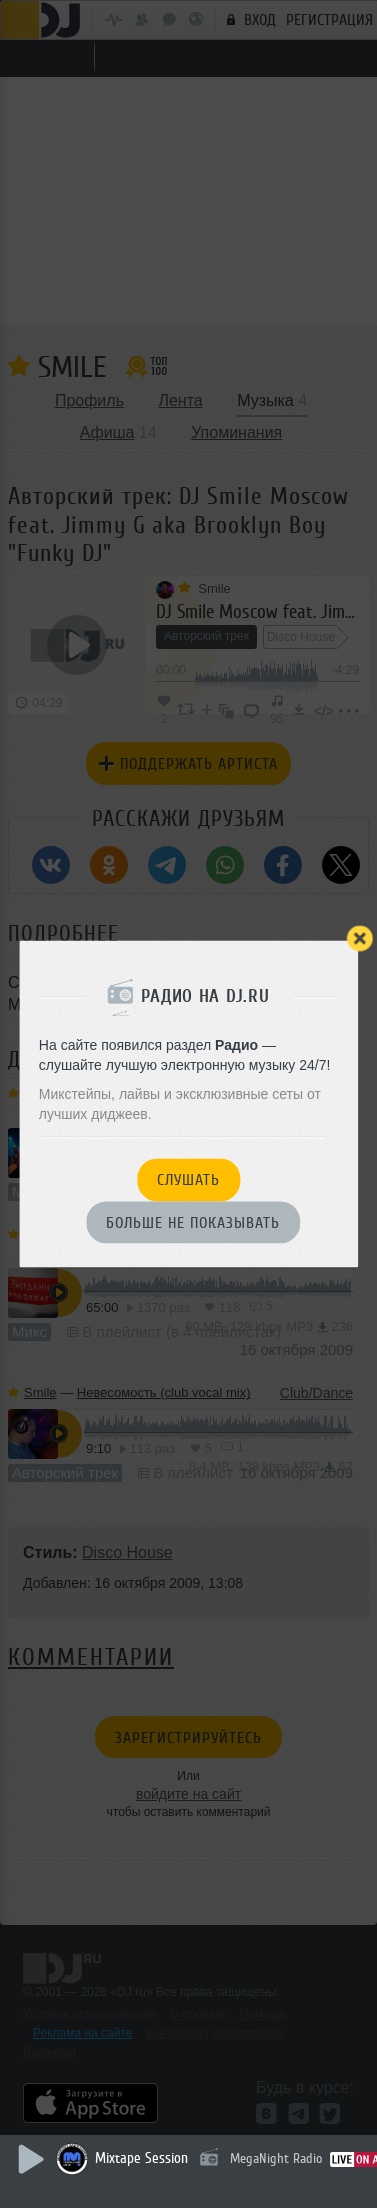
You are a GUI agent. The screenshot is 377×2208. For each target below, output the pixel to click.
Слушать (188, 1181)
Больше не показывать (193, 1223)
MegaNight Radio (276, 2158)
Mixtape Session (141, 2158)
